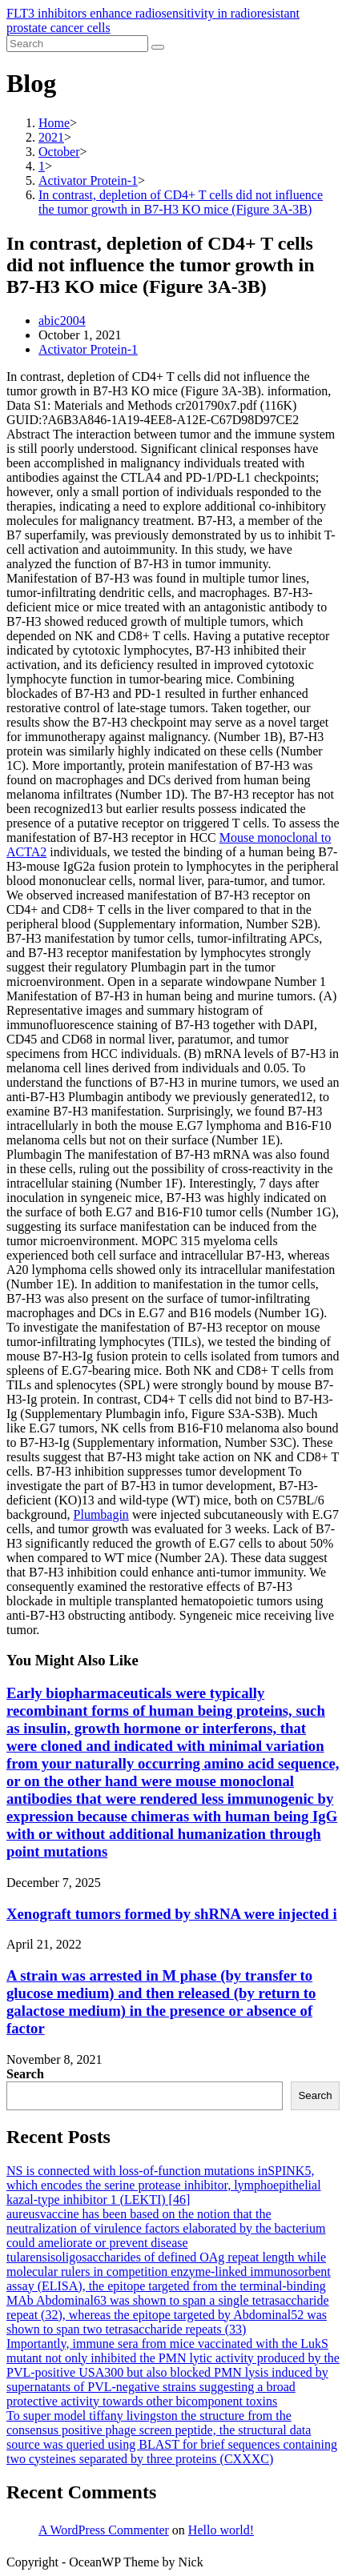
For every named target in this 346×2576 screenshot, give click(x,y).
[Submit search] (157, 47)
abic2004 (62, 320)
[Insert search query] (77, 43)
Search (25, 2074)
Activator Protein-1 (88, 349)
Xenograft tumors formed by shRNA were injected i (171, 1913)
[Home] (54, 123)
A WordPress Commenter (103, 2530)
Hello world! (221, 2530)
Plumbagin (101, 1514)
